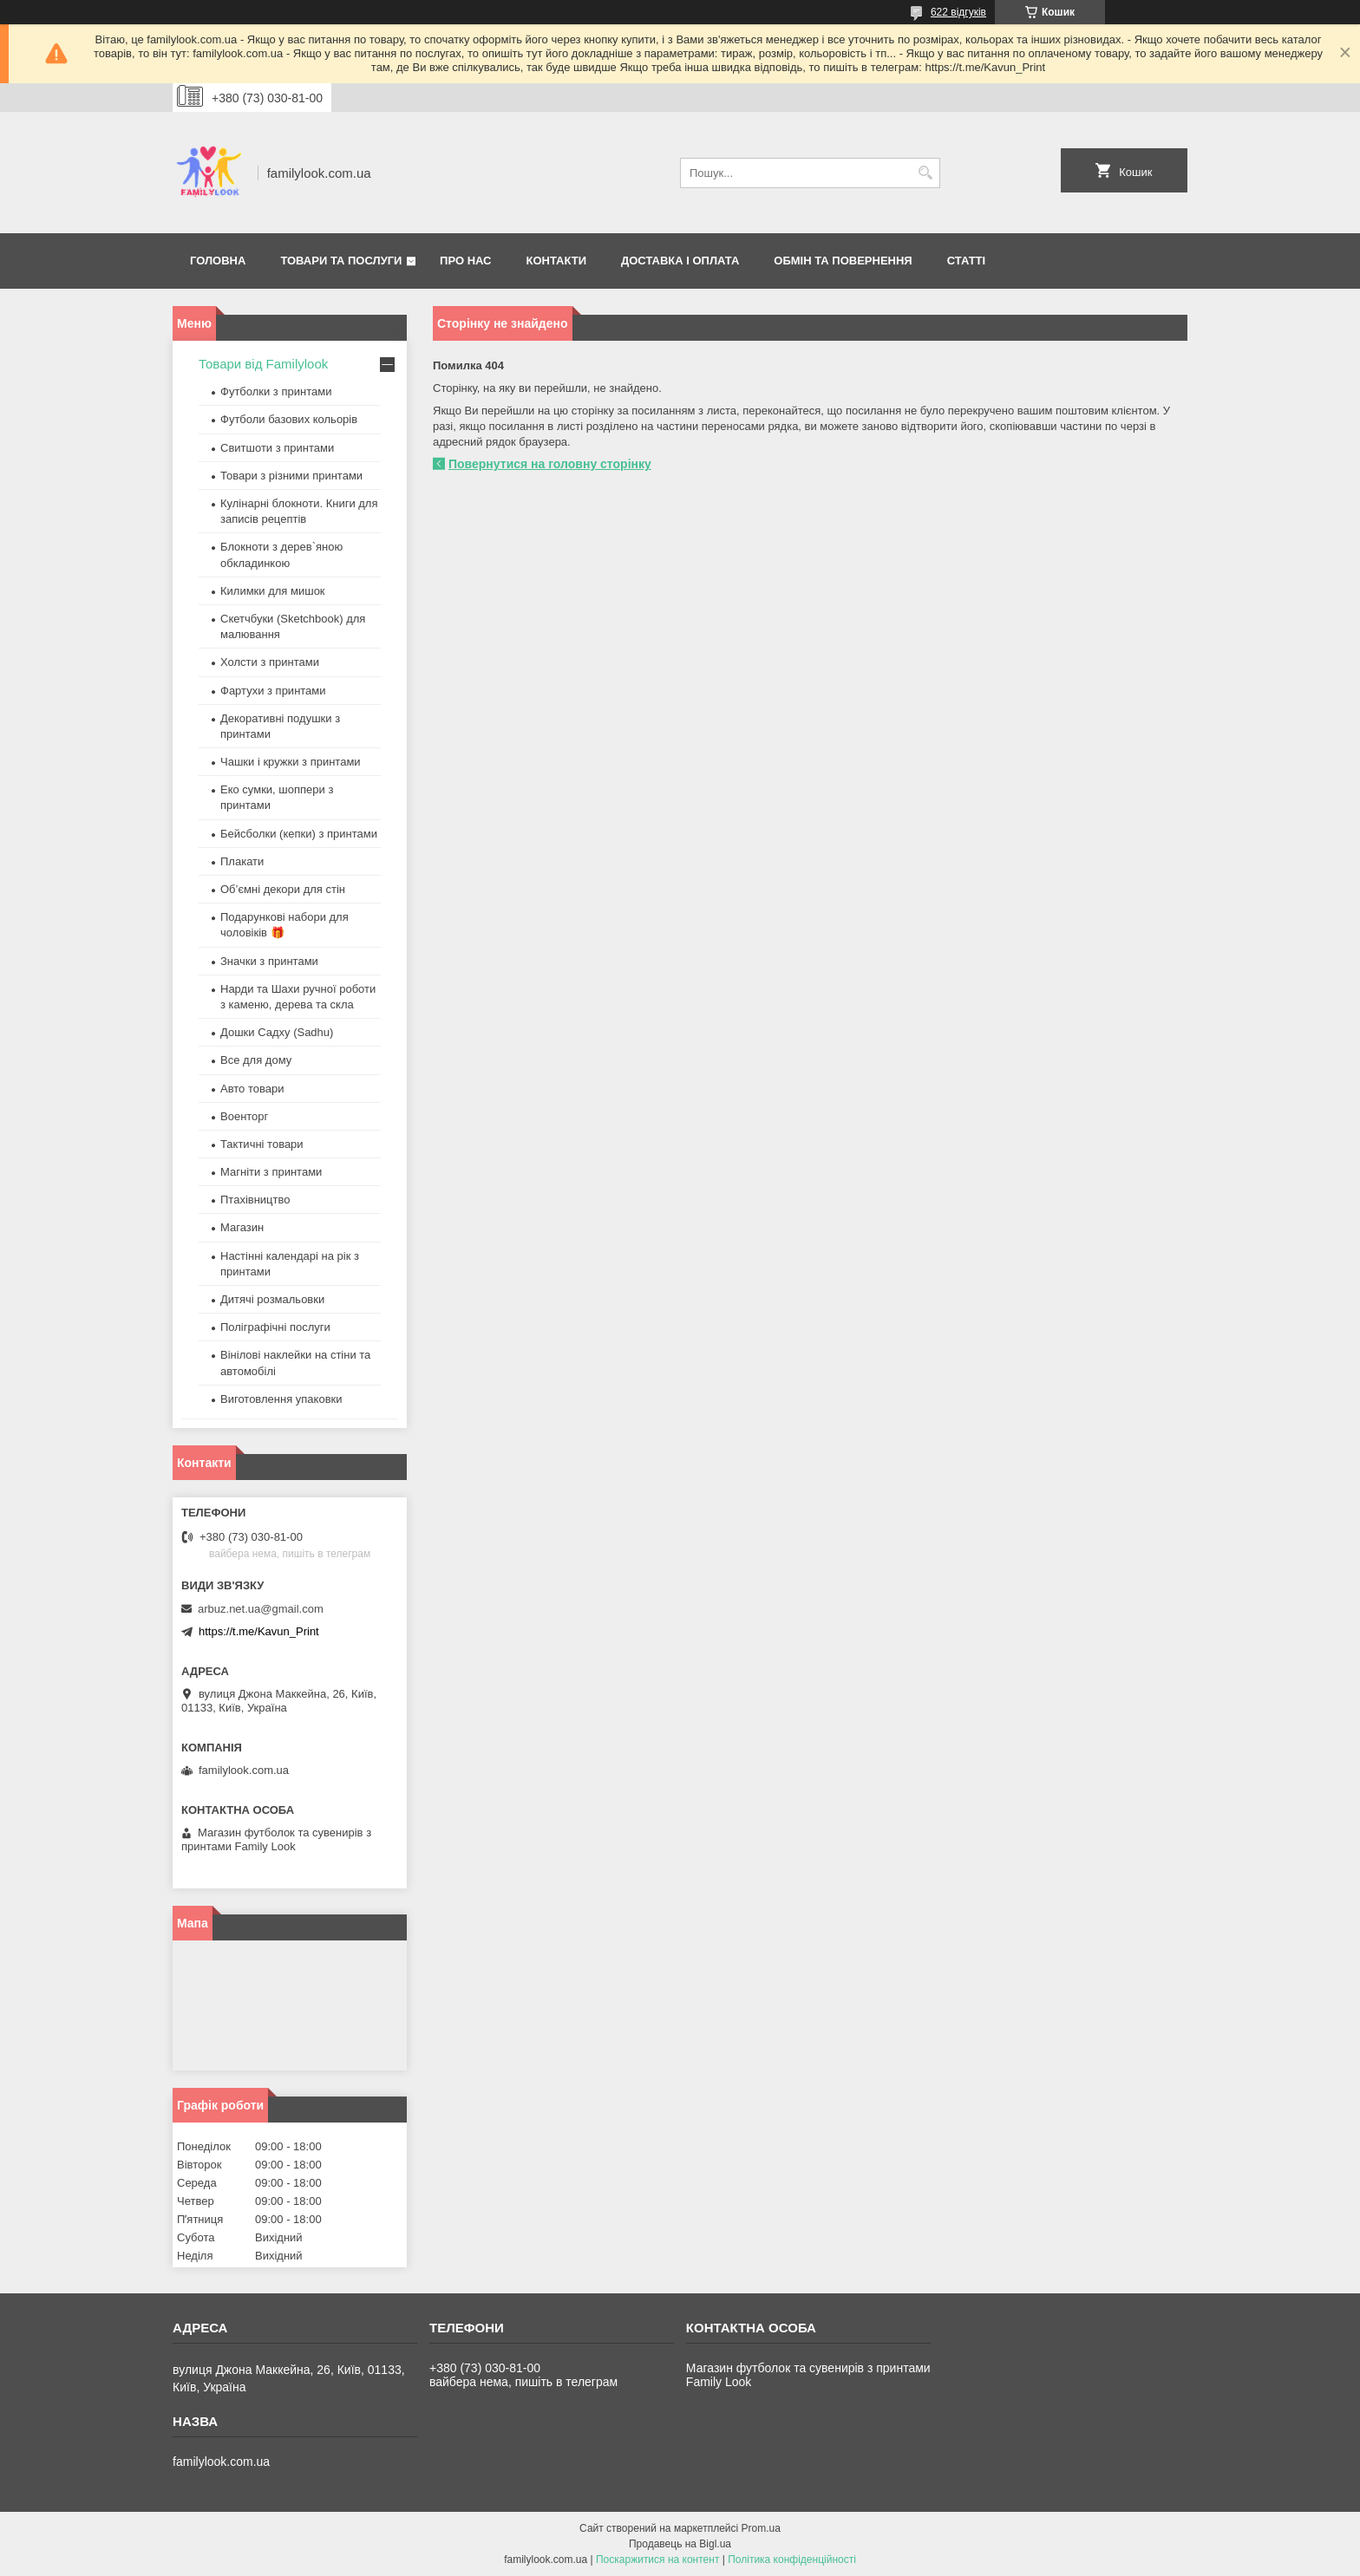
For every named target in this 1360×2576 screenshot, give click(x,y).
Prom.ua (761, 2528)
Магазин (242, 1227)
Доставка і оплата (680, 260)
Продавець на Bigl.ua (680, 2544)
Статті (966, 260)
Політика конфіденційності (792, 2559)
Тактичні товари (262, 1144)
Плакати (242, 861)
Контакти (556, 260)
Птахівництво (255, 1199)
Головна (217, 260)
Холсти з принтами (269, 661)
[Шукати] (925, 173)
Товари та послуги (341, 260)
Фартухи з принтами (273, 690)
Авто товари (252, 1088)
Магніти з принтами (271, 1171)
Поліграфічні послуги (275, 1327)
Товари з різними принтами (291, 475)
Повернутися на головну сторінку (549, 464)
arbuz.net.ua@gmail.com (261, 1608)
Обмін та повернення (843, 260)
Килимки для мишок (272, 590)
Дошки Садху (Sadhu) (276, 1032)
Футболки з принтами (275, 391)
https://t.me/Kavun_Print (259, 1631)
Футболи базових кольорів (288, 419)
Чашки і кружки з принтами (290, 761)
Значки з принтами (269, 961)
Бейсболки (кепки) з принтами (298, 833)
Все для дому (255, 1059)
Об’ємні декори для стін (282, 889)
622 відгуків (958, 12)
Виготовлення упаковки (281, 1398)
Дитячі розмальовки (272, 1299)
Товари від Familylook (263, 363)
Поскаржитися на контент (657, 2559)
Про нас (465, 260)
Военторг (244, 1116)
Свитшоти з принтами (277, 447)
